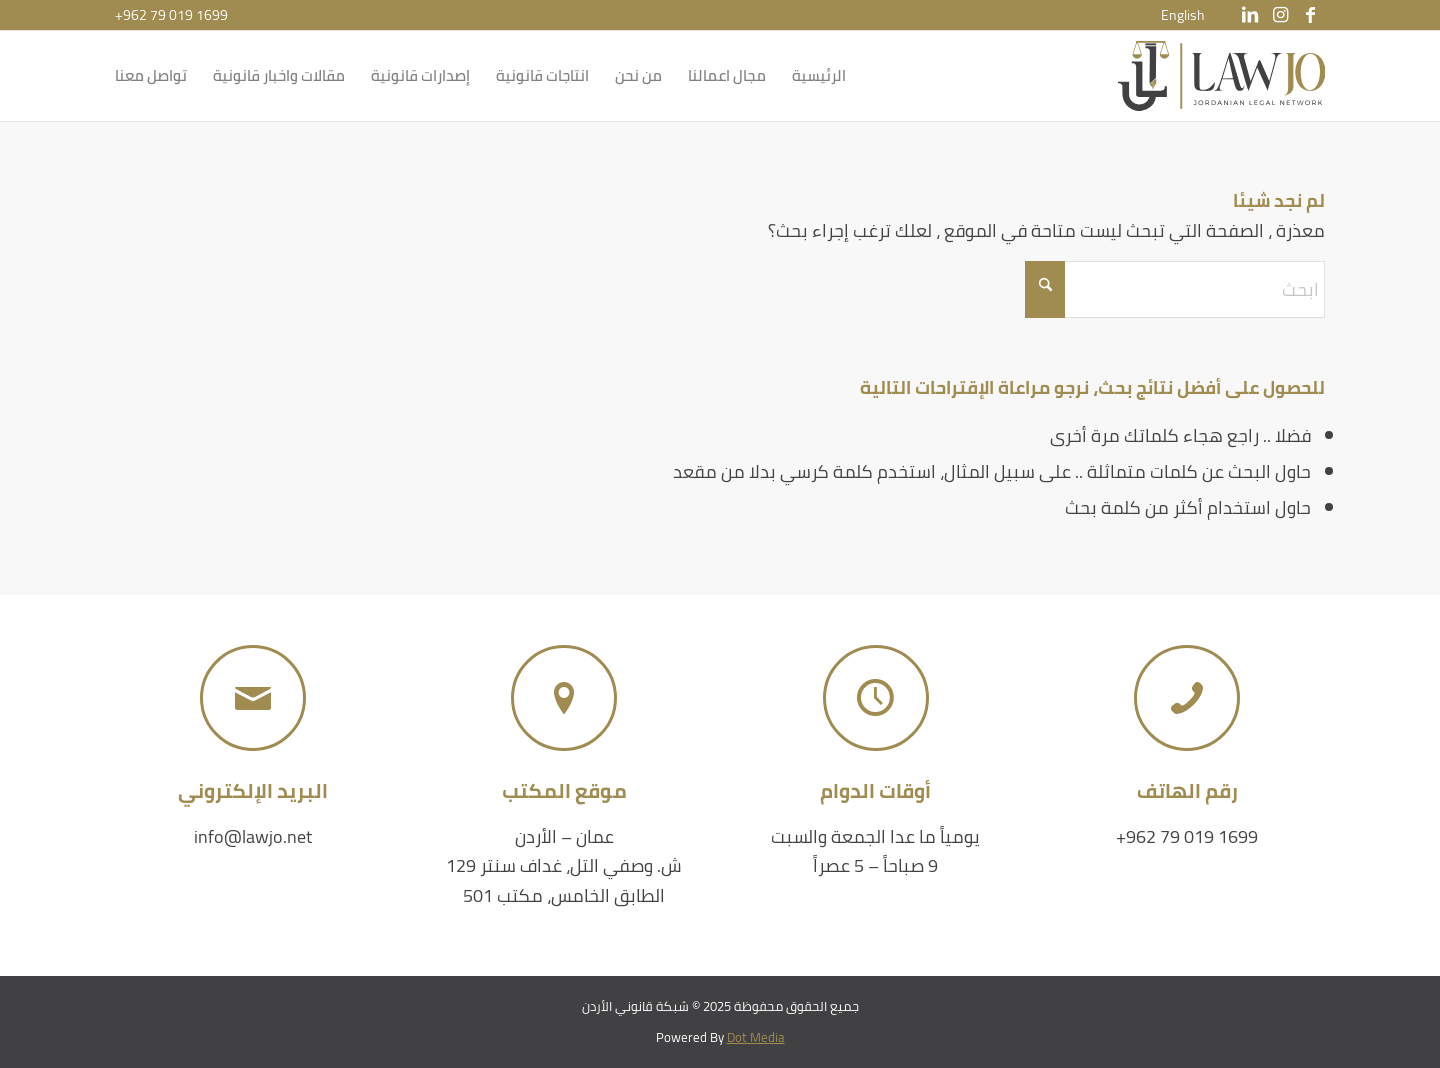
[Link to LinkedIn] (1250, 15)
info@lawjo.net (253, 836)
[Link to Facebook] (1310, 15)
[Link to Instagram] (1280, 15)
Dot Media (756, 1037)
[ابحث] (1175, 289)
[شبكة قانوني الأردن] (1221, 76)
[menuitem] (1183, 15)
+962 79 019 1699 (171, 15)
